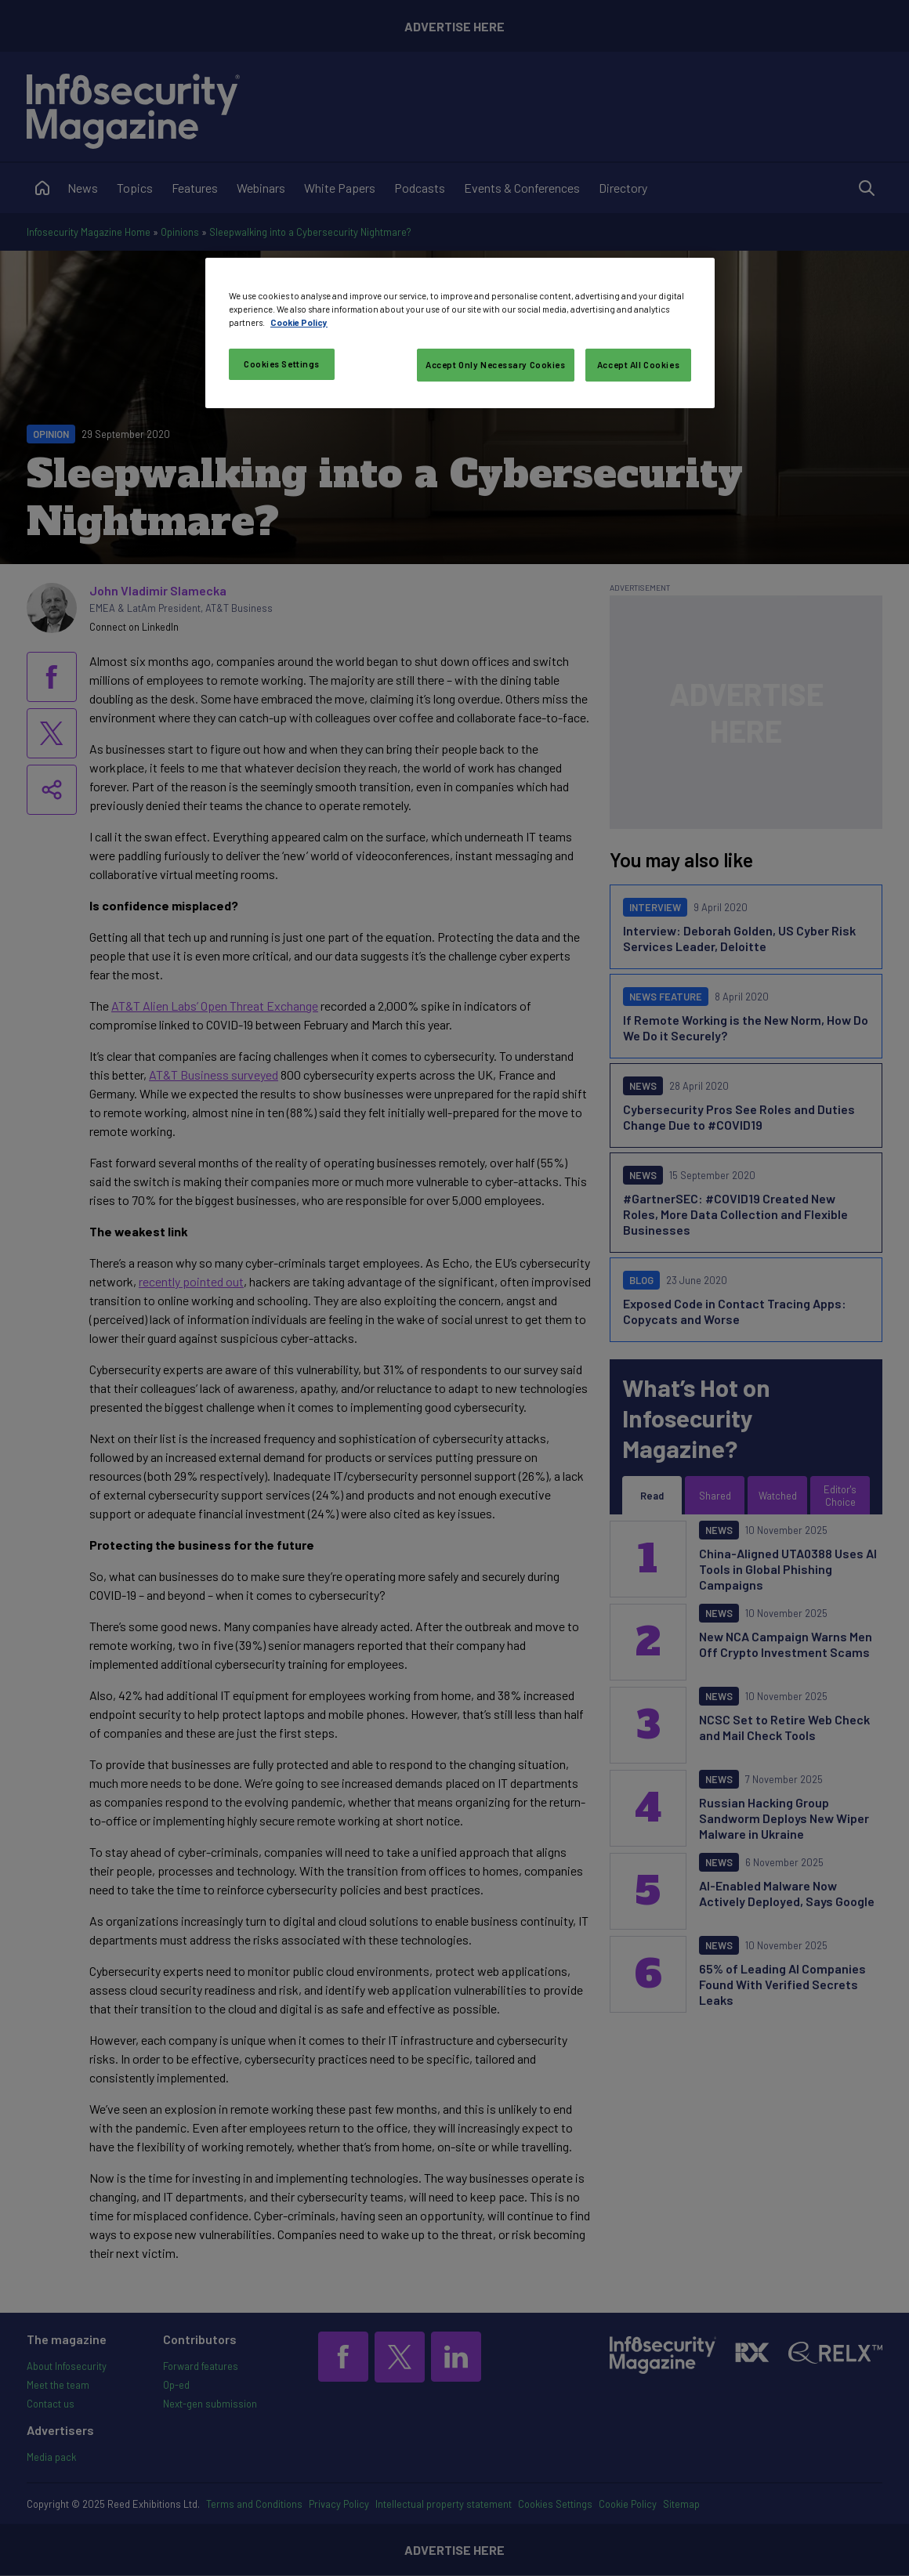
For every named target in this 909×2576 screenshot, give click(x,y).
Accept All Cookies (638, 365)
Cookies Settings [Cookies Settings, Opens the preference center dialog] (282, 364)
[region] (460, 333)
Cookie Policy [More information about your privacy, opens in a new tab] (299, 322)
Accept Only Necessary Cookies (496, 365)
